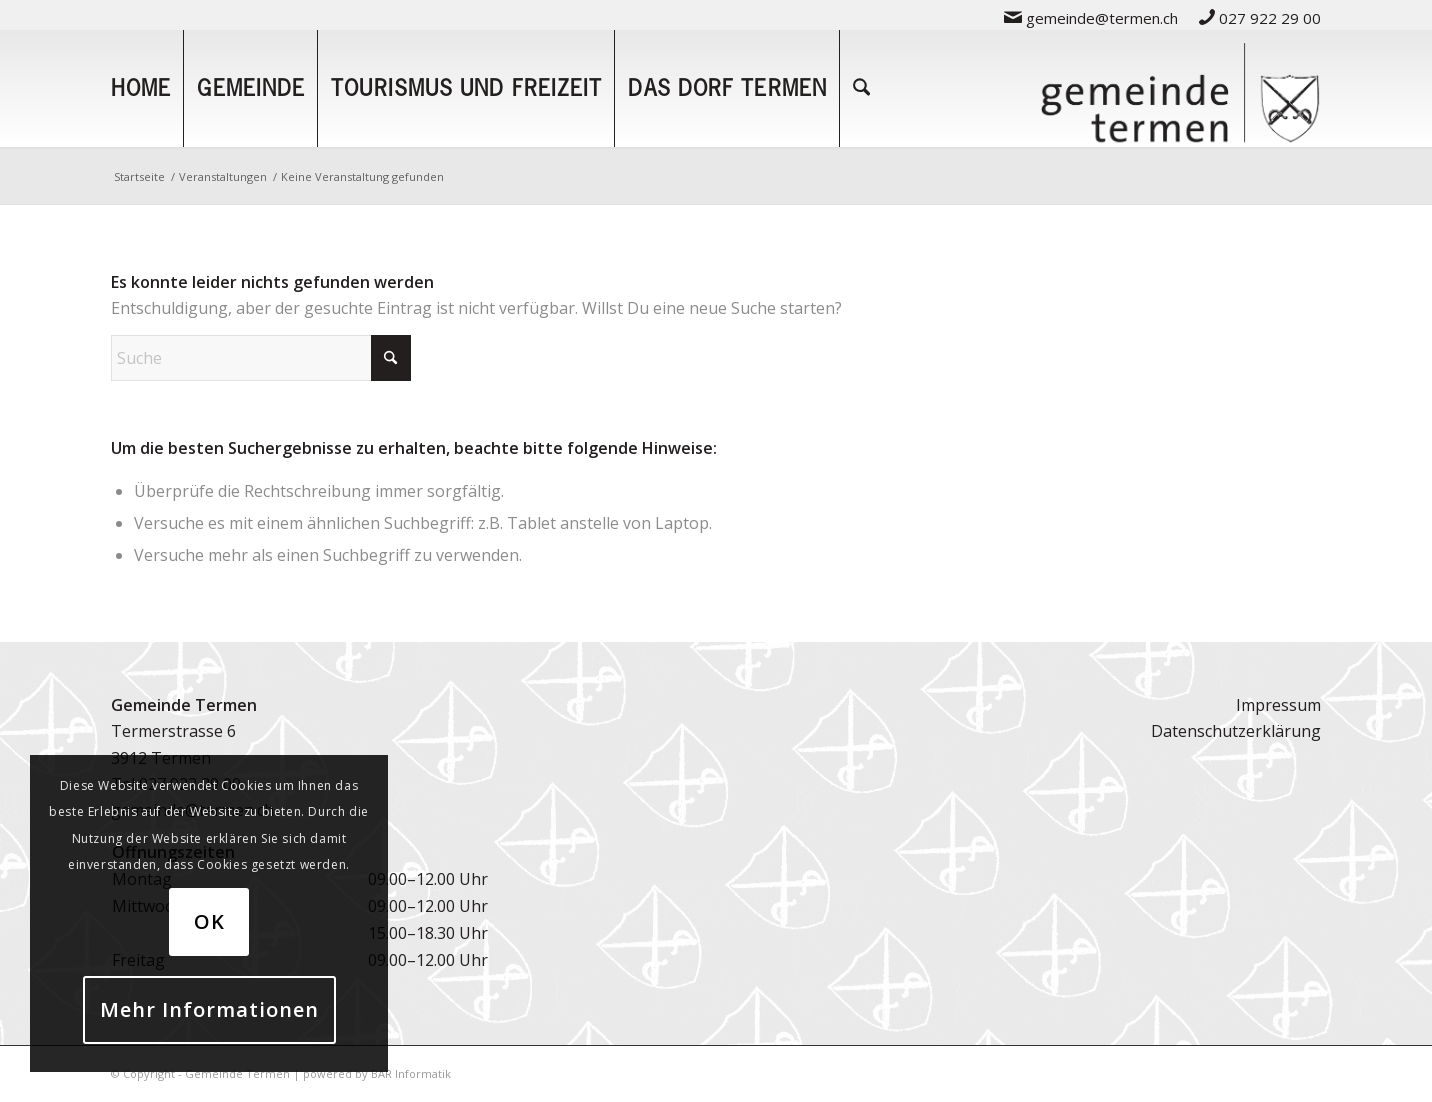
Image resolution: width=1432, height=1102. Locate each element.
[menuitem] (1091, 17)
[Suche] (861, 88)
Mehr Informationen (209, 1009)
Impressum (1278, 705)
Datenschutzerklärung (1236, 731)
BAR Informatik (411, 1073)
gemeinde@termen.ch (1091, 18)
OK (209, 921)
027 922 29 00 (1260, 18)
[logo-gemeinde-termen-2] (1180, 88)
